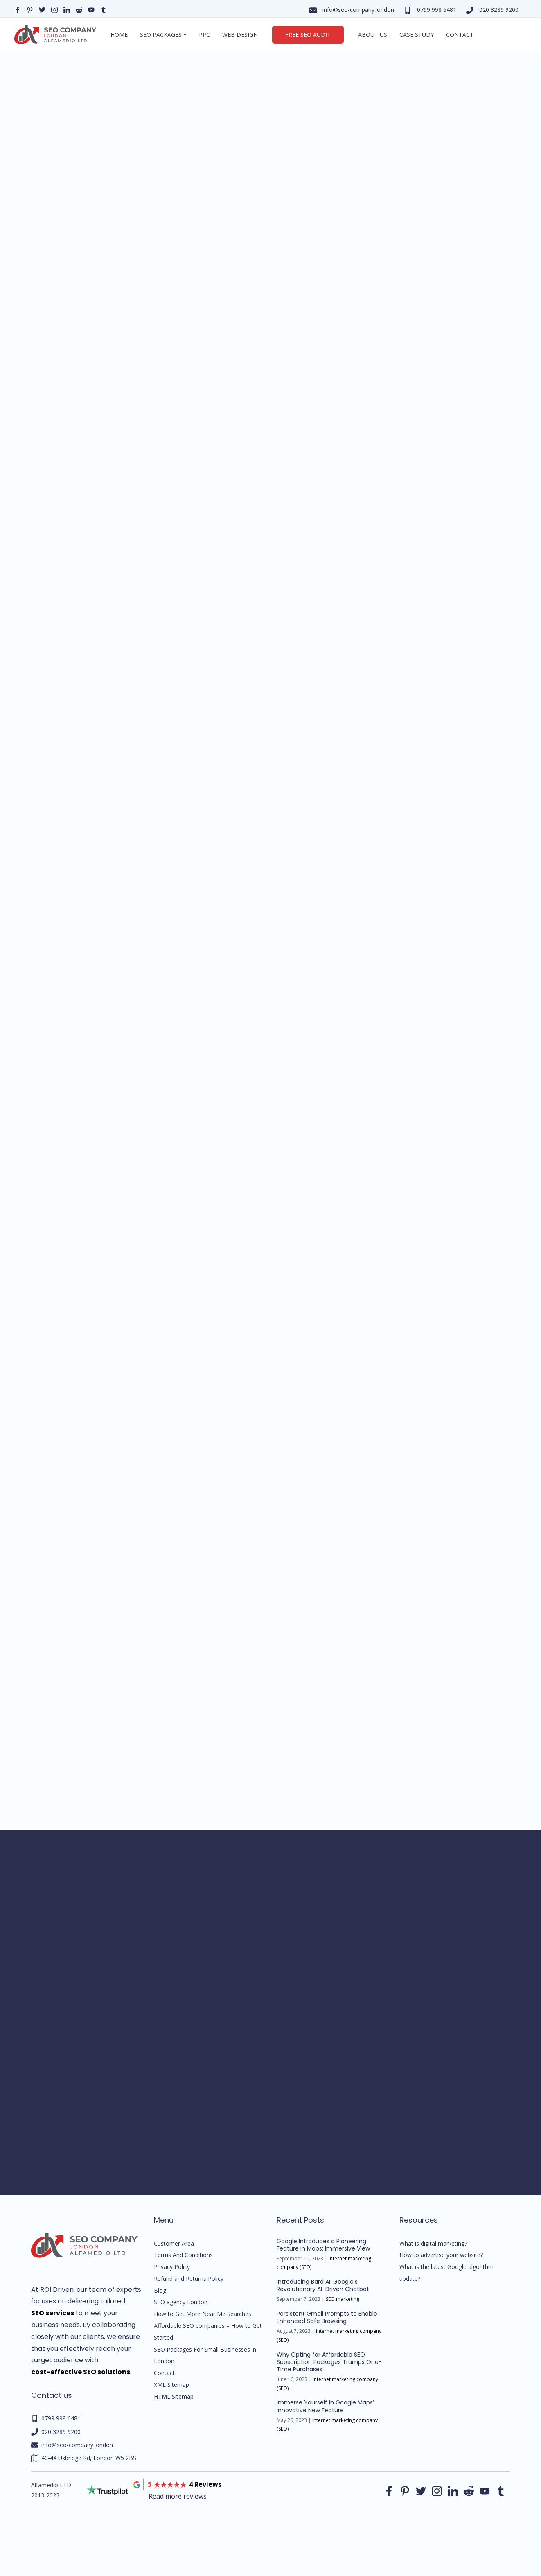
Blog (160, 2290)
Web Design (240, 34)
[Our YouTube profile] (91, 9)
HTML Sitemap (174, 2396)
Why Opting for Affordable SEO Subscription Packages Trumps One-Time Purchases (329, 2361)
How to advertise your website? (441, 2255)
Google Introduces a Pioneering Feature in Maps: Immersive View (323, 2245)
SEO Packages (161, 34)
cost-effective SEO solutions (80, 2372)
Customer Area (174, 2243)
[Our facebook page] (17, 9)
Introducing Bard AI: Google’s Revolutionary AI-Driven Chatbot (323, 2285)
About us (372, 34)
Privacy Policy (172, 2267)
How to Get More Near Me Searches (202, 2314)
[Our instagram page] (54, 9)
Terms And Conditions (183, 2255)
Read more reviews (178, 2496)
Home (119, 34)
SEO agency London (180, 2302)
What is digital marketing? (433, 2243)
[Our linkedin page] (66, 9)
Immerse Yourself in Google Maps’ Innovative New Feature (325, 2406)
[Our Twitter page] (42, 9)
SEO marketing (342, 2299)
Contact (459, 34)
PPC (204, 34)
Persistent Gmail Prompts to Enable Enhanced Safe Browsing (327, 2317)
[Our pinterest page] (30, 9)
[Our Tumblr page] (103, 9)
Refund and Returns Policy (188, 2278)
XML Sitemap (171, 2384)
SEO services (52, 2313)
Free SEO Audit (308, 34)
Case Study (416, 34)
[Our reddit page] (79, 9)
